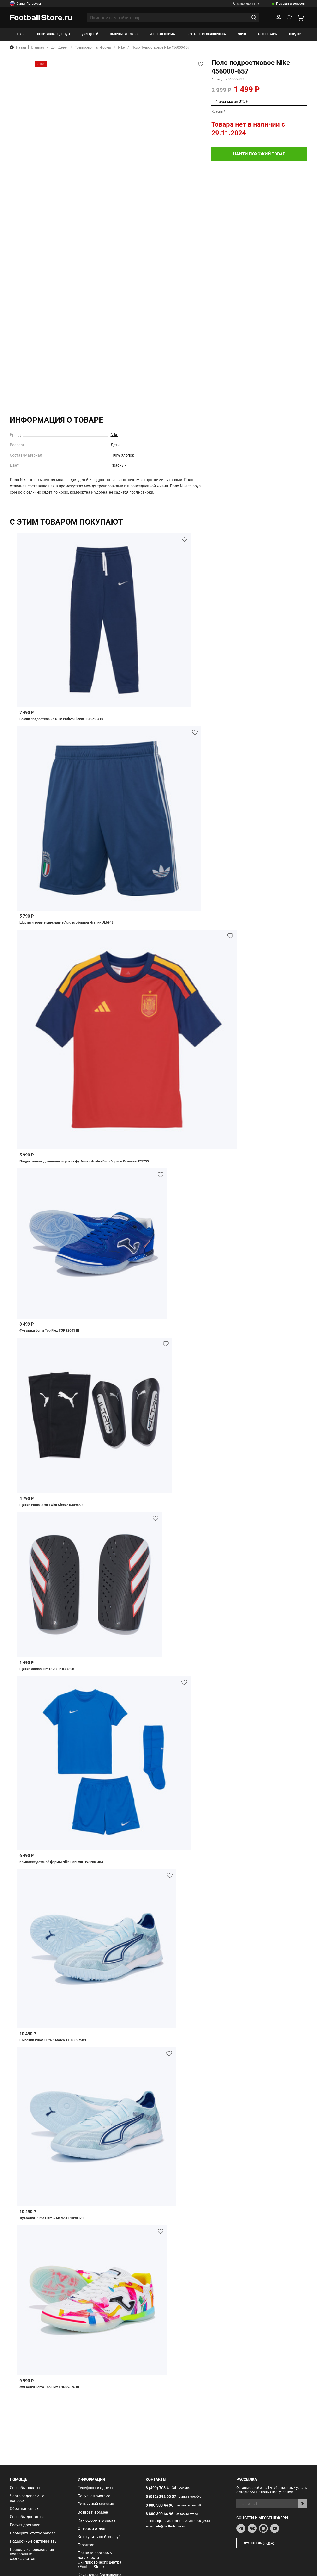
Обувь (20, 34)
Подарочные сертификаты (33, 2541)
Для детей (90, 34)
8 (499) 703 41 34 (161, 2488)
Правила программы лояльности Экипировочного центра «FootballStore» (99, 2560)
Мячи (242, 34)
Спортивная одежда (53, 34)
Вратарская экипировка (206, 34)
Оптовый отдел (91, 2528)
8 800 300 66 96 (159, 2514)
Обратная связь (24, 2508)
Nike (114, 434)
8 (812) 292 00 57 (161, 2496)
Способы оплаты (25, 2487)
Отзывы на (265, 2543)
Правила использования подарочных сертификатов (32, 2554)
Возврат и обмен (93, 2512)
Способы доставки (27, 2516)
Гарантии (86, 2545)
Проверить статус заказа (32, 2533)
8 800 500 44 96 (246, 4)
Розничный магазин (96, 2504)
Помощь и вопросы (290, 3)
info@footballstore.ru (170, 2526)
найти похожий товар (259, 153)
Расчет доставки (25, 2525)
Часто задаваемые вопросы (27, 2498)
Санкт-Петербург (26, 3)
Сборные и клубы (124, 34)
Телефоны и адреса (95, 2487)
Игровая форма (162, 34)
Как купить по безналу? (99, 2536)
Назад (18, 47)
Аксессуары (267, 34)
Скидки (295, 34)
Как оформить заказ (96, 2520)
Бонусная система (94, 2496)
